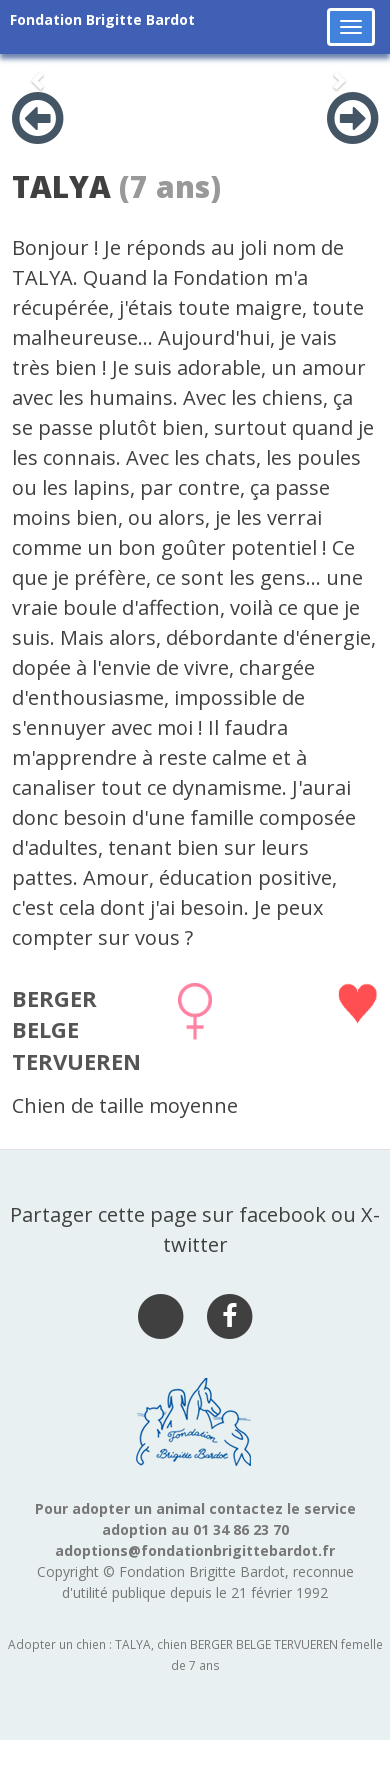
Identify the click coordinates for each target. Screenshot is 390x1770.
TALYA (61, 186)
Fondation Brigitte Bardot (102, 19)
